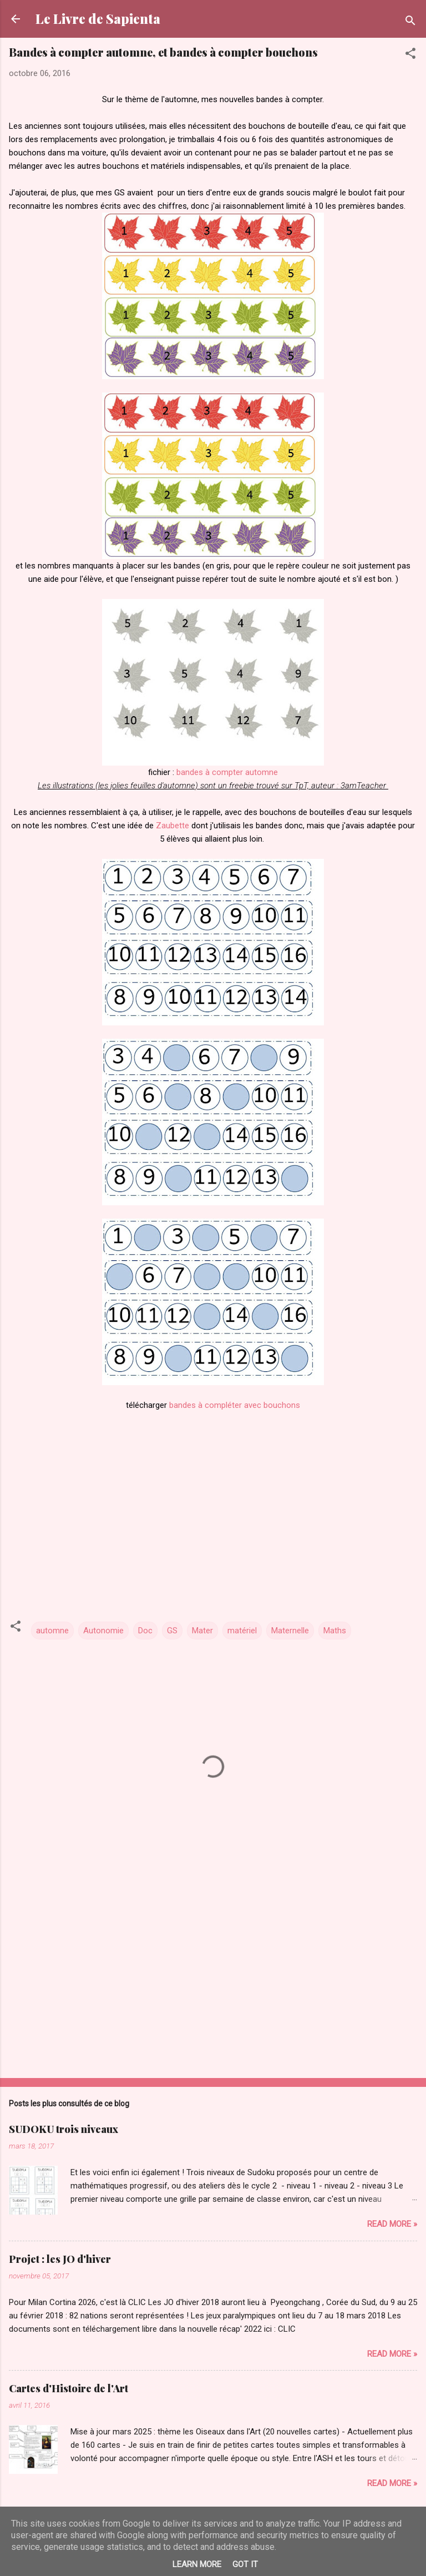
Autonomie (103, 1631)
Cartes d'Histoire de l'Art (68, 2388)
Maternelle (290, 1631)
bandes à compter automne (227, 772)
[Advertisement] (213, 1982)
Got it (245, 2564)
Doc (145, 1631)
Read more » (392, 2224)
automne (52, 1631)
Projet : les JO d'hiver (60, 2259)
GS (172, 1631)
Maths (334, 1631)
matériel (242, 1631)
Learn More (197, 2564)
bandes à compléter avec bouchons (233, 1405)
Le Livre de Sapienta (98, 18)
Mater (202, 1631)
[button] (410, 55)
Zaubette (172, 826)
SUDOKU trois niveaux (63, 2129)
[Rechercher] (410, 22)
